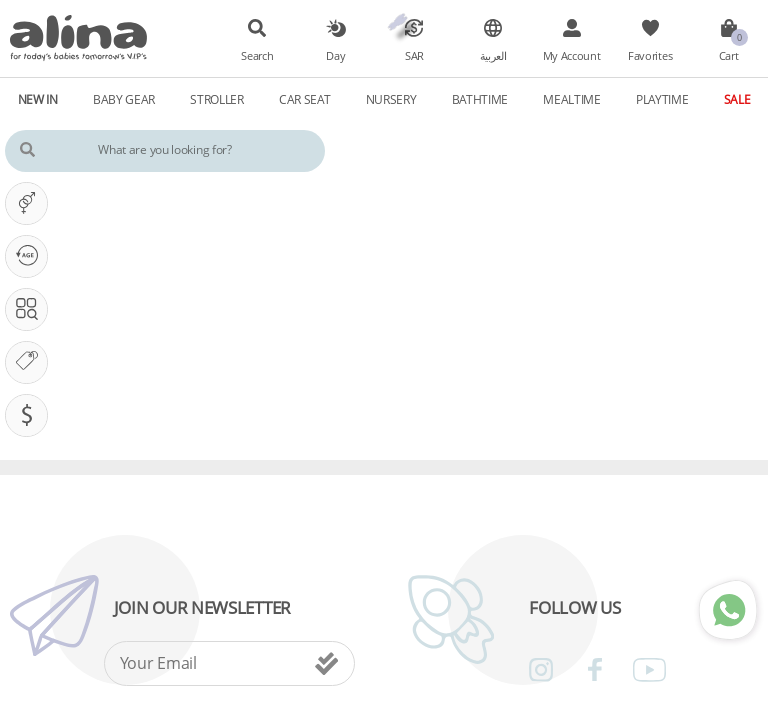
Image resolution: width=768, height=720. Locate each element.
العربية (493, 56)
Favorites (650, 56)
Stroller (217, 99)
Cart (729, 56)
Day (335, 56)
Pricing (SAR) (31, 415)
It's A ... (31, 203)
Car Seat (305, 99)
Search (257, 56)
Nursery (391, 99)
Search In (31, 309)
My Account (572, 56)
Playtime (662, 99)
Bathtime (480, 99)
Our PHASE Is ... (31, 256)
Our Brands (31, 362)
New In (38, 99)
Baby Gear (124, 99)
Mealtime (572, 99)
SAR (414, 56)
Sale (737, 99)
